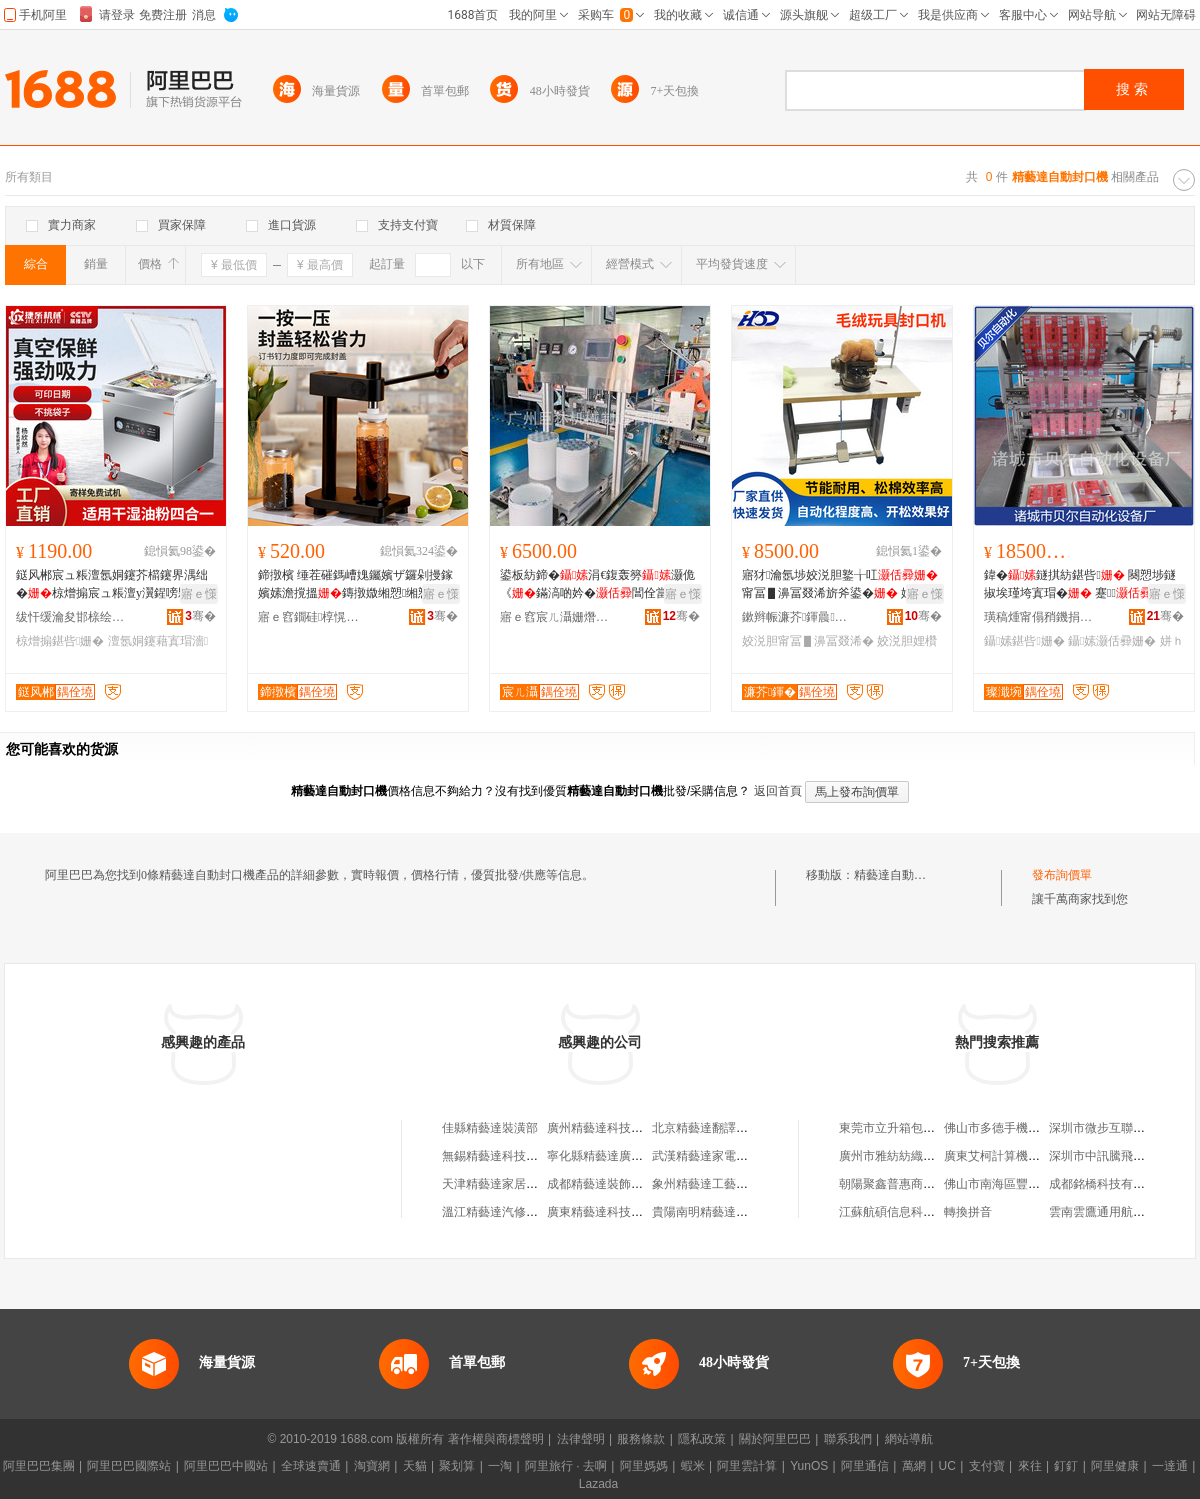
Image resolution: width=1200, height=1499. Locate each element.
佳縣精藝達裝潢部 (490, 1128)
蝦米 (693, 1466)
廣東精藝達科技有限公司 (613, 1212)
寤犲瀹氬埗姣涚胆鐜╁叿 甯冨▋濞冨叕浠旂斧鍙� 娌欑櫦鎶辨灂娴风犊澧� (840, 585)
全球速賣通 (311, 1466)
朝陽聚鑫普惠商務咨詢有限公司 (923, 1184)
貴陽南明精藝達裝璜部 (712, 1212)
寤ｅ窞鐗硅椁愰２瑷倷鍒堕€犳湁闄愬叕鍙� (313, 617)
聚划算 (457, 1466)
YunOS (809, 1466)
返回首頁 (778, 791)
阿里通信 (865, 1466)
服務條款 (641, 1439)
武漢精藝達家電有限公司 (718, 1156)
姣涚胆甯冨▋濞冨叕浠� (808, 641)
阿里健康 (1115, 1466)
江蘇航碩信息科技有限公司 (911, 1212)
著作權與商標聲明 (496, 1439)
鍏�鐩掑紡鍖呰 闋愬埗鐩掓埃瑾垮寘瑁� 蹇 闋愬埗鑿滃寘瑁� (1080, 585)
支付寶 (987, 1466)
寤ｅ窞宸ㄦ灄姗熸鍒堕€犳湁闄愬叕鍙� (555, 617)
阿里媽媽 (644, 1466)
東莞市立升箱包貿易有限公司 (917, 1128)
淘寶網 (372, 1466)
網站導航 (909, 1439)
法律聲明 (581, 1439)
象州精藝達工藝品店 (706, 1184)
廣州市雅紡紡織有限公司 (905, 1156)
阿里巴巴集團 (39, 1466)
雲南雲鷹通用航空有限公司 (1121, 1212)
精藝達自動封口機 (902, 875)
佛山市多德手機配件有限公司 (1022, 1128)
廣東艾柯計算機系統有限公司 (1022, 1156)
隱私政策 (702, 1439)
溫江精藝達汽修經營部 (502, 1212)
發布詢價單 (1062, 875)
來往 (1030, 1466)
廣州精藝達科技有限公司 (613, 1128)
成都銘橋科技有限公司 (1109, 1184)
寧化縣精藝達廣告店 (601, 1156)
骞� (200, 616)
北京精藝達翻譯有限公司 (718, 1128)
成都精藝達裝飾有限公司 (613, 1184)
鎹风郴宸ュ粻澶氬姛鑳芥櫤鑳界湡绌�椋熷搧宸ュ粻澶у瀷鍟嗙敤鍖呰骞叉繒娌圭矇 (115, 585)
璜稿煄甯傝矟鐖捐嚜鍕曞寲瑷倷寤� (1039, 617)
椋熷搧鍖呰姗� (60, 641)
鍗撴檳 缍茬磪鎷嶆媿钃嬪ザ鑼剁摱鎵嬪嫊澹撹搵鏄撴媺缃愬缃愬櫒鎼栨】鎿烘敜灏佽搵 (356, 585)
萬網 (914, 1466)
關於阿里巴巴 (775, 1439)
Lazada (598, 1484)
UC (947, 1466)
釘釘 (1066, 1466)
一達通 (1170, 1466)
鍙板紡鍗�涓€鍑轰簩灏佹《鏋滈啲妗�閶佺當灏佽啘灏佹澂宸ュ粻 (597, 585)
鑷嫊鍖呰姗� (1024, 641)
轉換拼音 (968, 1212)
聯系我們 (848, 1439)
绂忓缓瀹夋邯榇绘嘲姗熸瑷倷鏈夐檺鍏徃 (71, 617)
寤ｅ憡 (199, 594)
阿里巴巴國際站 (129, 1466)
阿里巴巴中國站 (226, 1466)
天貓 (415, 1466)
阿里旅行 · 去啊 (566, 1466)
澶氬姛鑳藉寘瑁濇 (158, 641)
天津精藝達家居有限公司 (508, 1184)
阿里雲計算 (747, 1466)
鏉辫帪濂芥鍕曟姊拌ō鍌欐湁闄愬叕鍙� (797, 617)
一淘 (500, 1466)
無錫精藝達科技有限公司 (508, 1156)
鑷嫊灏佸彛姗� (1112, 641)
